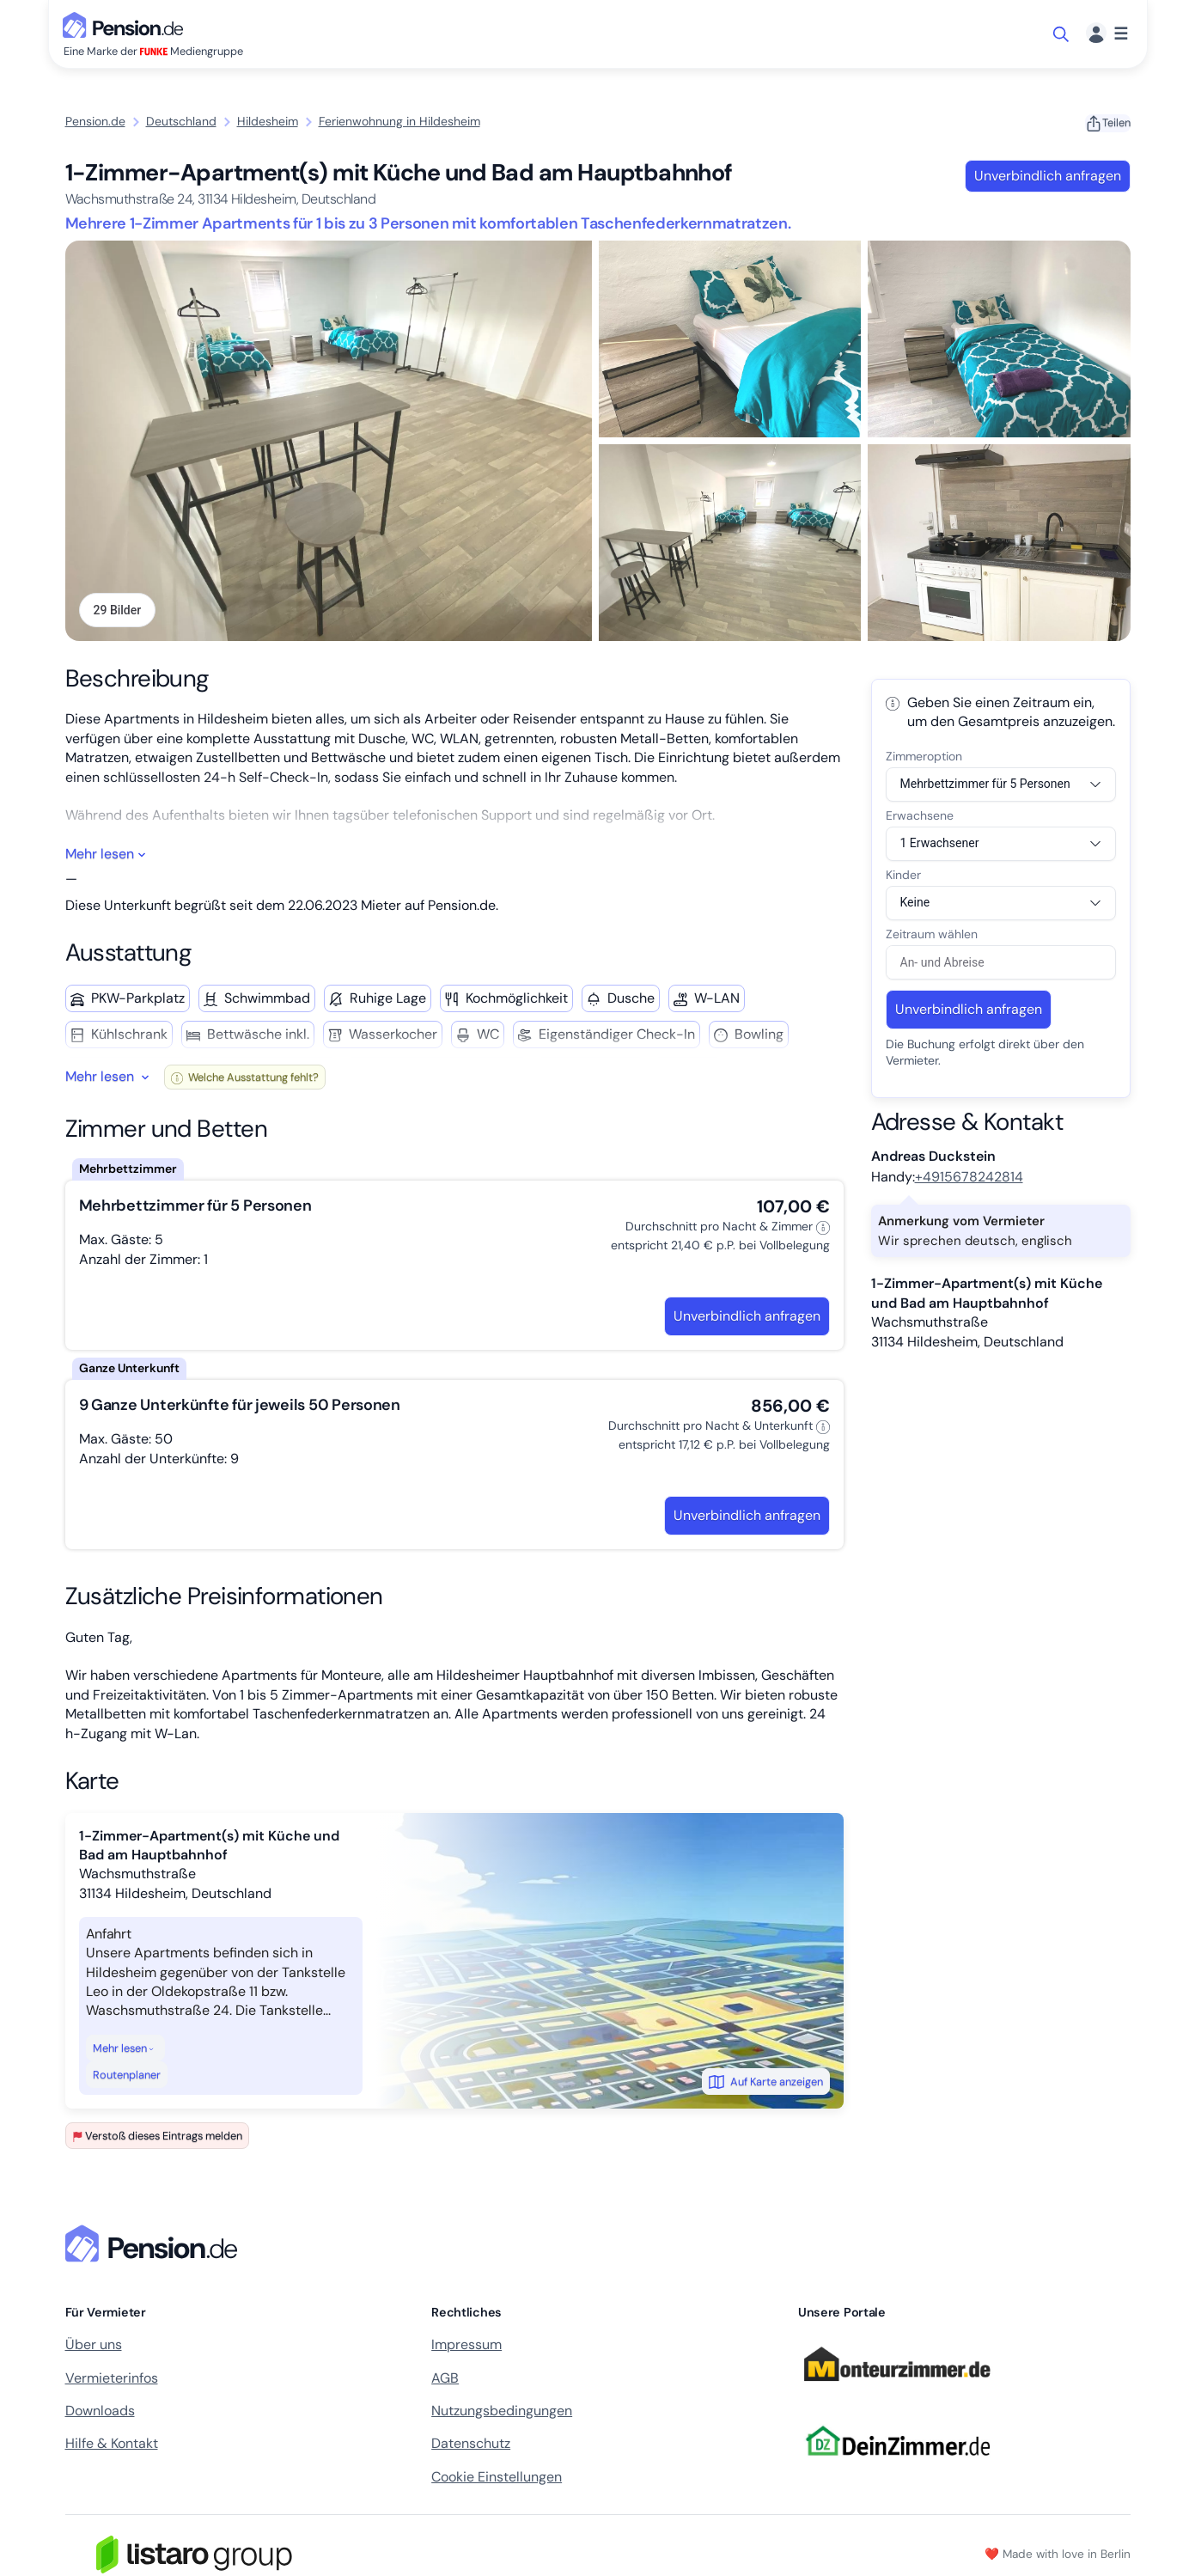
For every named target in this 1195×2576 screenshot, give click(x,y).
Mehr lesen (124, 2049)
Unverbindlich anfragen (1047, 176)
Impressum (466, 2347)
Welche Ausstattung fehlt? (245, 1078)
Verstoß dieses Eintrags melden (157, 2138)
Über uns (93, 2347)
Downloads (100, 2412)
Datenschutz (470, 2446)
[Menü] (1107, 33)
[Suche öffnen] (1062, 34)
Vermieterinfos (111, 2380)
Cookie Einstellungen (496, 2478)
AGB (445, 2380)
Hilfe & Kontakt (111, 2446)
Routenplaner (127, 2076)
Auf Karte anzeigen (766, 2083)
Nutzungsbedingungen (501, 2412)
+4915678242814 (969, 1179)
